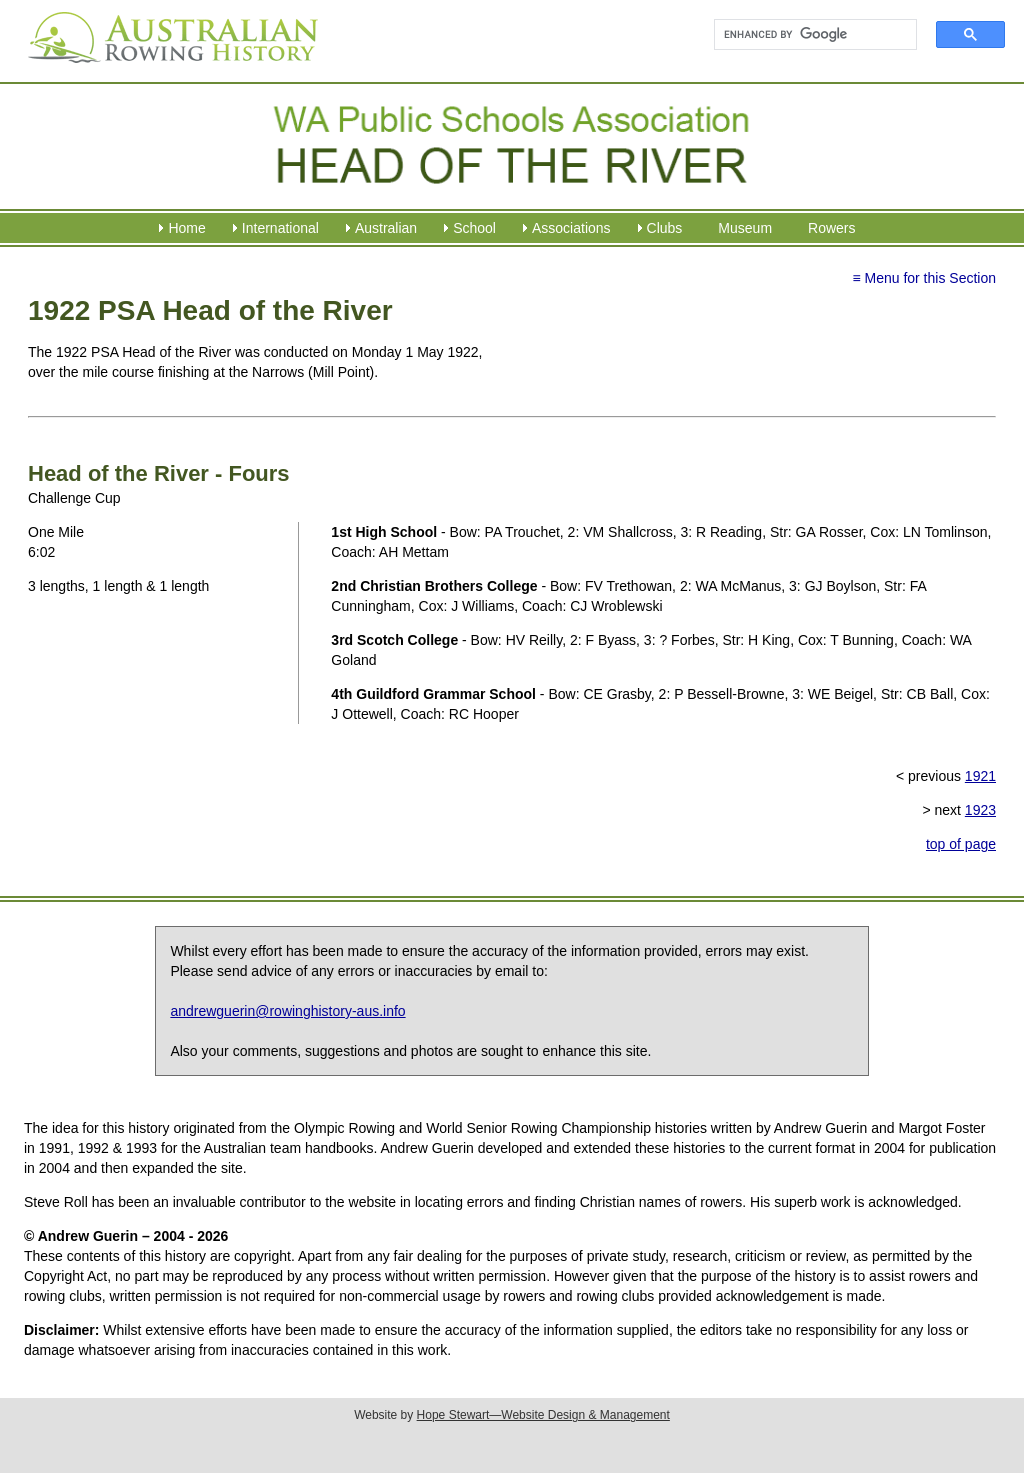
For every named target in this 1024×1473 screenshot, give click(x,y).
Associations (571, 228)
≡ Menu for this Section (924, 278)
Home (186, 228)
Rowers (831, 228)
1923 (980, 810)
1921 (980, 776)
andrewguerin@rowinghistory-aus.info (287, 1011)
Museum (745, 228)
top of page (961, 844)
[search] (806, 35)
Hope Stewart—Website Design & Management (543, 1415)
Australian (386, 228)
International (280, 228)
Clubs (665, 228)
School (474, 228)
